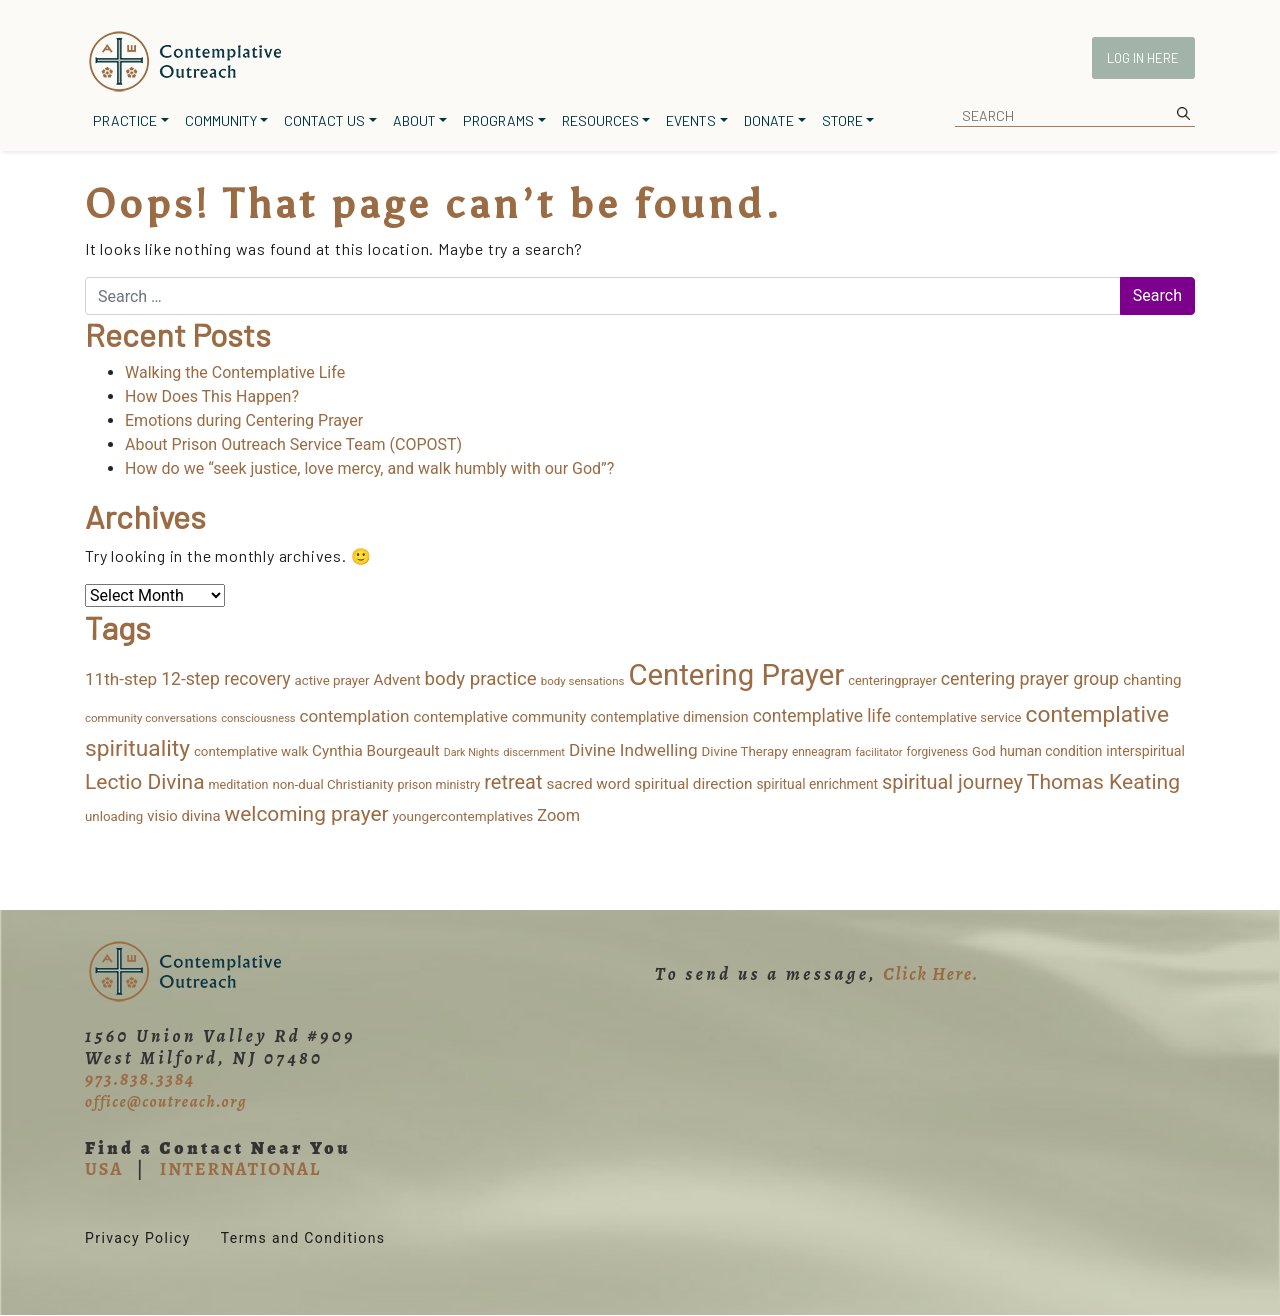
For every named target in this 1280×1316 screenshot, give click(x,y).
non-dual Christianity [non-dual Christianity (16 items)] (332, 784)
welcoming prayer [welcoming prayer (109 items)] (307, 814)
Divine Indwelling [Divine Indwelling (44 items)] (633, 750)
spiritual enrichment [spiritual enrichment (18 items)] (817, 784)
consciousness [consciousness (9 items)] (258, 718)
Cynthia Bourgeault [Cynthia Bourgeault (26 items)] (376, 751)
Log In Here (1143, 58)
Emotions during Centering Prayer (244, 420)
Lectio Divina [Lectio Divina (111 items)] (145, 782)
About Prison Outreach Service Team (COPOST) (293, 444)
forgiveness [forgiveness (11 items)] (937, 752)
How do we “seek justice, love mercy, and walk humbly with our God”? (369, 468)
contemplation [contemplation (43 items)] (355, 716)
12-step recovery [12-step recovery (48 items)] (225, 679)
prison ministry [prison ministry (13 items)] (438, 784)
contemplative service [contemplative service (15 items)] (958, 717)
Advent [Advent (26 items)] (397, 680)
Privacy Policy (138, 1238)
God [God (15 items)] (984, 751)
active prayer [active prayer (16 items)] (332, 680)
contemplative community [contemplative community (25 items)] (500, 717)
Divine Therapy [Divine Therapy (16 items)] (745, 751)
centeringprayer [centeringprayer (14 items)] (892, 680)
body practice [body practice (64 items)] (481, 679)
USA (104, 1169)
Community (221, 120)
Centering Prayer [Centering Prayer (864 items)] (736, 675)
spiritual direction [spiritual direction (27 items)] (693, 784)
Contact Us (324, 120)
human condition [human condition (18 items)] (1051, 751)
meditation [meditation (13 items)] (239, 784)
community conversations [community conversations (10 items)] (151, 718)
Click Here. (931, 974)
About (414, 120)
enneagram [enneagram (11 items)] (822, 752)
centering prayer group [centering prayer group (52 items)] (1030, 678)
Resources (600, 120)
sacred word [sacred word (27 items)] (588, 784)
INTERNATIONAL (240, 1169)
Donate (769, 120)
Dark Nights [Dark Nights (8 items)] (471, 752)
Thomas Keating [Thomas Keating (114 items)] (1103, 781)
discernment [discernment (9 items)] (534, 752)
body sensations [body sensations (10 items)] (583, 681)
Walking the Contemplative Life (235, 372)
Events (691, 120)
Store (842, 120)
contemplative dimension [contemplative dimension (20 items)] (669, 717)
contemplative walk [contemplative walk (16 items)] (251, 751)
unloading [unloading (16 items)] (114, 816)
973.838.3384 (140, 1079)
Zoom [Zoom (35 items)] (558, 815)
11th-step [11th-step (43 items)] (121, 679)
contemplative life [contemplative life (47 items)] (822, 716)
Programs (498, 120)
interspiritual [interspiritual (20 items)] (1145, 751)
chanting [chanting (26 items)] (1152, 680)
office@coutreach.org (166, 1102)
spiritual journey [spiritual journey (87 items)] (952, 782)
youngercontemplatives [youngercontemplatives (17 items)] (463, 816)
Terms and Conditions (303, 1238)
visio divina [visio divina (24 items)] (183, 816)
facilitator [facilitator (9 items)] (878, 752)
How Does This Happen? (212, 396)
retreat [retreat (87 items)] (513, 782)
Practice (125, 120)
